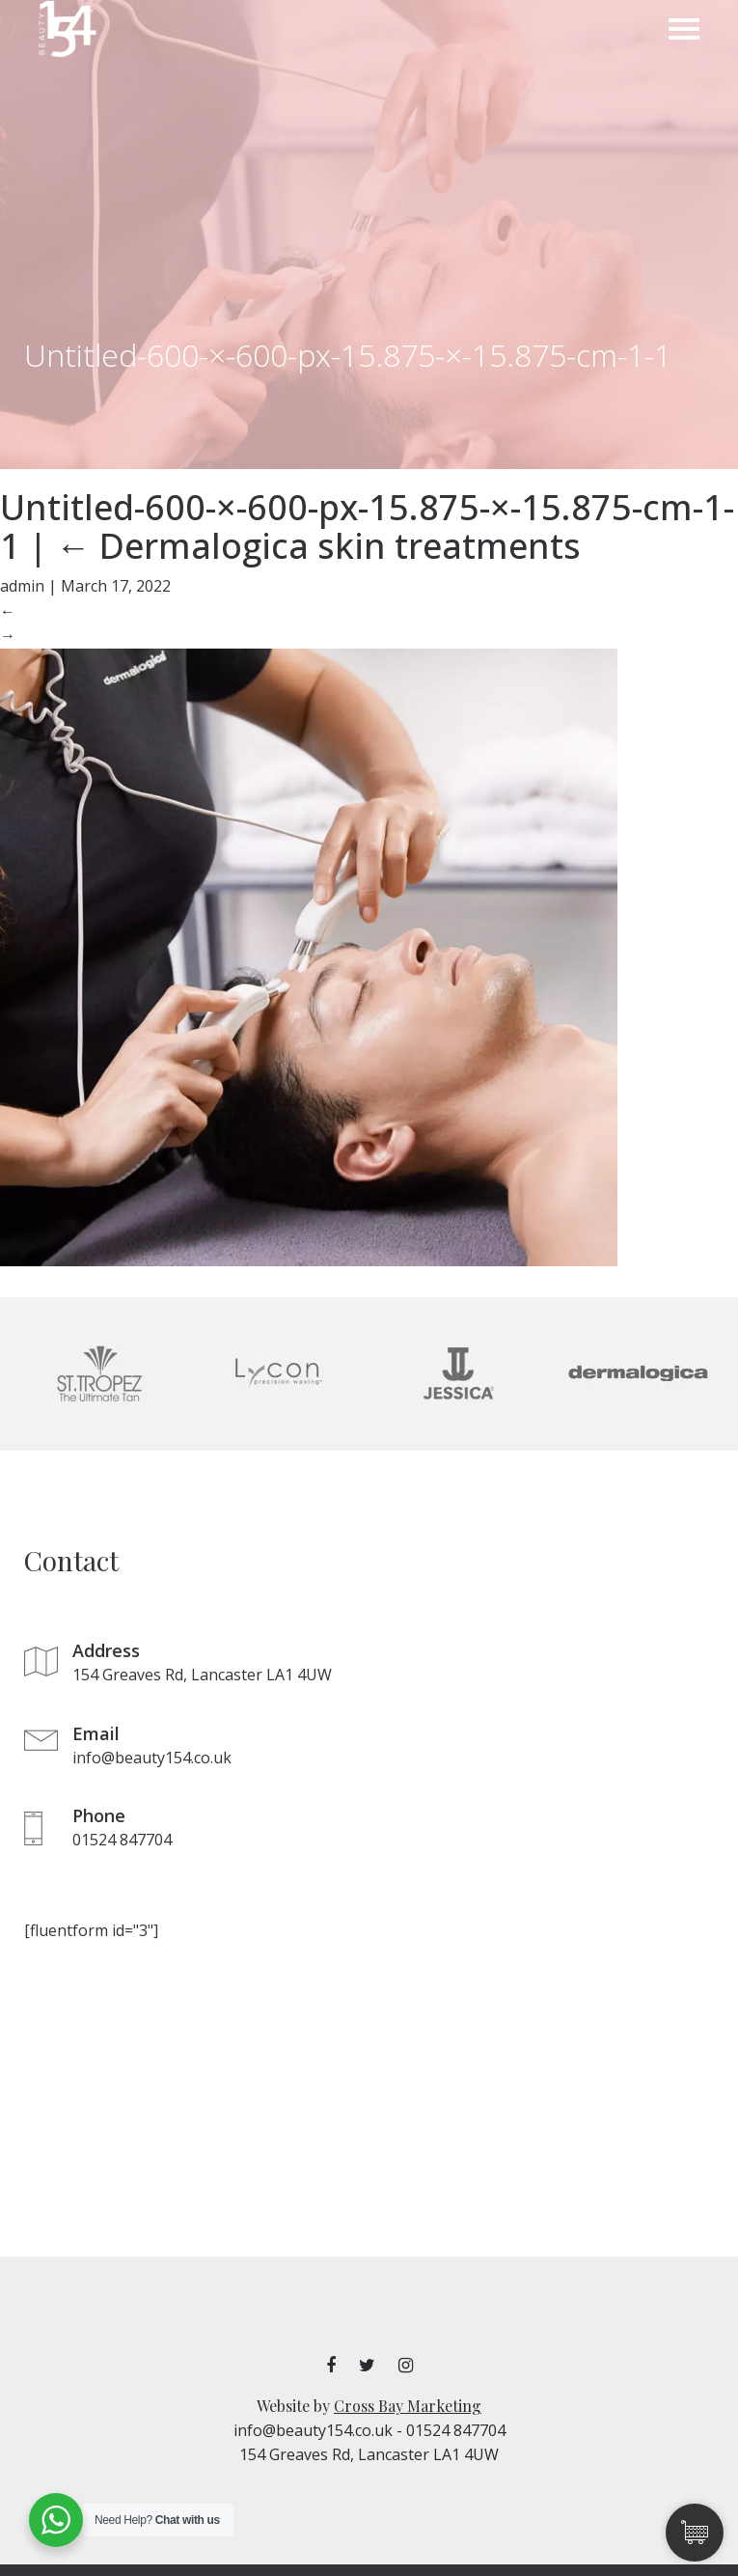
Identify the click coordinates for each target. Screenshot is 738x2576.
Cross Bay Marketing (407, 2406)
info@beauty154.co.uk (313, 2430)
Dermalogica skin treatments (318, 545)
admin (22, 585)
